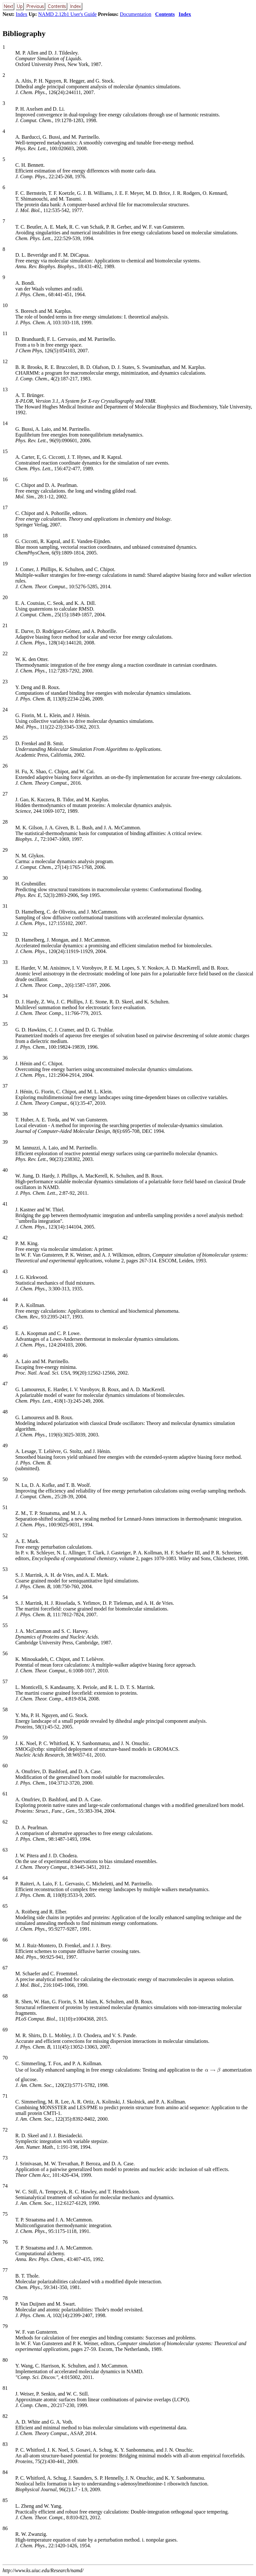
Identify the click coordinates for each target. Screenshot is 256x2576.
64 (5, 1878)
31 (5, 906)
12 (5, 361)
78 (5, 2298)
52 (5, 1535)
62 (5, 1821)
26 (5, 765)
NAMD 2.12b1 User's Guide (67, 14)
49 (5, 1445)
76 (5, 2242)
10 (5, 305)
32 (5, 934)
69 (5, 2029)
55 (5, 1625)
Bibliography (24, 33)
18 (5, 535)
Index (21, 14)
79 (5, 2326)
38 (5, 1114)
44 (5, 1299)
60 (5, 1765)
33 (5, 962)
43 (5, 1271)
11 (5, 333)
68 (5, 1996)
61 (5, 1793)
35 (5, 1024)
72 (5, 2129)
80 (5, 2360)
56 (5, 1653)
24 (5, 709)
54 (5, 1597)
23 (5, 681)
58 (5, 1709)
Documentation (135, 14)
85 (5, 2500)
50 (5, 1479)
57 (5, 1681)
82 (5, 2416)
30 (5, 878)
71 (5, 2096)
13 (5, 389)
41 (5, 1204)
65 (5, 1906)
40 (5, 1170)
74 (5, 2186)
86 (5, 2528)
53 (5, 1569)
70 (5, 2057)
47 (5, 1383)
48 (5, 1411)
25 (5, 737)
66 (5, 1939)
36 (5, 1057)
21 (5, 625)
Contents (165, 14)
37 (5, 1086)
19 (5, 563)
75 (5, 2214)
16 (5, 479)
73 (5, 2158)
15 (5, 451)
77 (5, 2270)
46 (5, 1355)
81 (5, 2388)
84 (5, 2472)
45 (5, 1327)
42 (5, 1237)
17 (5, 507)
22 (5, 653)
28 (5, 822)
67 (5, 1968)
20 (5, 597)
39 (5, 1142)
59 (5, 1737)
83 (5, 2444)
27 (5, 793)
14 (5, 423)
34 (5, 996)
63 (5, 1850)
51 (5, 1507)
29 (5, 850)
